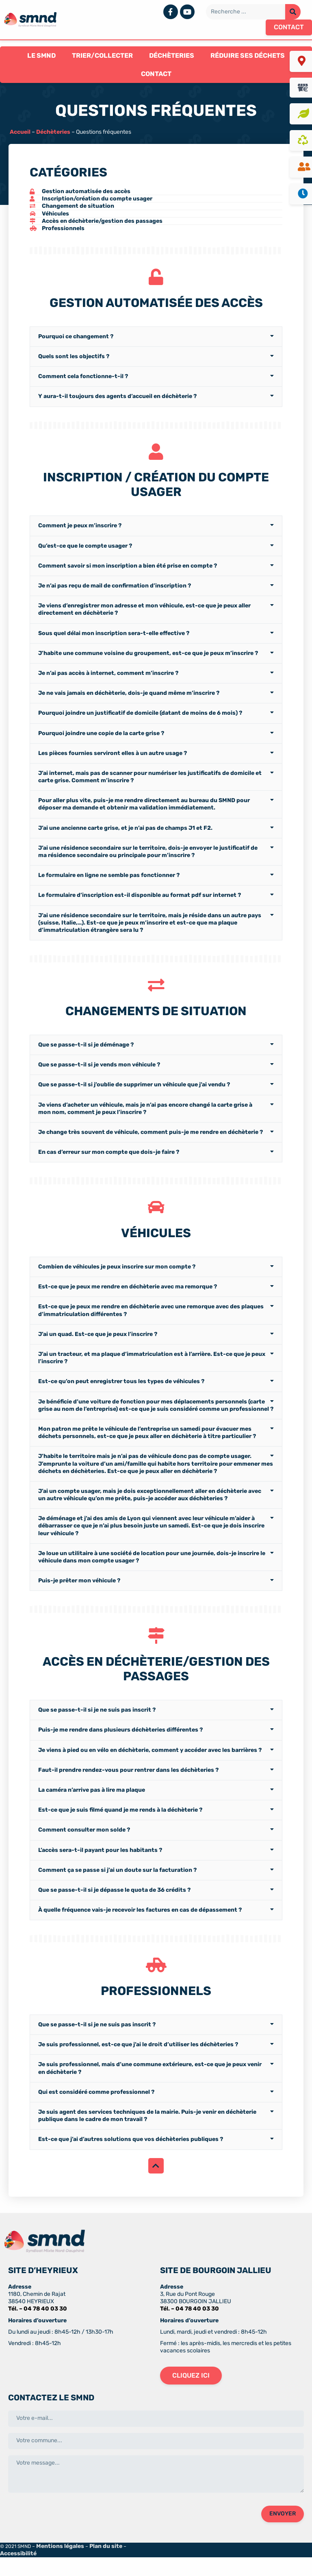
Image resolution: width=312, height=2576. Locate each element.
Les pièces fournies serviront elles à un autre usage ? (112, 760)
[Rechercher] (293, 12)
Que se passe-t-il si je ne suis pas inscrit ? (97, 1728)
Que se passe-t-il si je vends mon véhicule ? (99, 1076)
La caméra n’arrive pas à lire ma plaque (91, 1809)
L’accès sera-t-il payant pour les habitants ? (100, 1868)
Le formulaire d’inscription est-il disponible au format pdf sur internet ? (139, 902)
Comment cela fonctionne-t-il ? (83, 380)
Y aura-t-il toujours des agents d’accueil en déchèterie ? (117, 400)
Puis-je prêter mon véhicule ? (79, 1596)
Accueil (20, 131)
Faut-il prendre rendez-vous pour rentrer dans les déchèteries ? (128, 1789)
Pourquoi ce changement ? (75, 340)
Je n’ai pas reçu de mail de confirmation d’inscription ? (114, 593)
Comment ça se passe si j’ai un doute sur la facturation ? (117, 1889)
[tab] (156, 340)
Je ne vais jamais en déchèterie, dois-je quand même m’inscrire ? (128, 700)
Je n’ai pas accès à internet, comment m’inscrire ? (108, 680)
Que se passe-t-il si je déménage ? (86, 1056)
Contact (156, 74)
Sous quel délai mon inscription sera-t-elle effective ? (113, 640)
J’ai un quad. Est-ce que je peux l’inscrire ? (97, 1349)
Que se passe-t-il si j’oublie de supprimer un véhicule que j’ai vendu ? (134, 1095)
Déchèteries (171, 55)
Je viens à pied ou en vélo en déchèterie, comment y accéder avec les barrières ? (150, 1768)
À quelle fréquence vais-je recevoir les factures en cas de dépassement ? (140, 1928)
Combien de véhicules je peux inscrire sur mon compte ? (116, 1282)
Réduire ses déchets (247, 55)
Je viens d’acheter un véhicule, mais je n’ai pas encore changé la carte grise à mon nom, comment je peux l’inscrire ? (145, 1120)
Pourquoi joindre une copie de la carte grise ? (101, 740)
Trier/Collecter (102, 55)
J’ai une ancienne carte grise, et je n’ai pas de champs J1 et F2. (125, 835)
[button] (289, 27)
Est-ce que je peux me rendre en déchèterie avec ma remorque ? (127, 1302)
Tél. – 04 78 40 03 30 (37, 2327)
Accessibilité (18, 2572)
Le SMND (41, 55)
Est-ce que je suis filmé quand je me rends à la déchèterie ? (120, 1828)
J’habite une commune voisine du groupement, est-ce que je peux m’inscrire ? (148, 660)
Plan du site (105, 2564)
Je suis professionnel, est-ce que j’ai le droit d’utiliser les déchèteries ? (138, 2067)
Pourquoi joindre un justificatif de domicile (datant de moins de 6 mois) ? (140, 720)
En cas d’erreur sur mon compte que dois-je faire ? (108, 1163)
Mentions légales (60, 2564)
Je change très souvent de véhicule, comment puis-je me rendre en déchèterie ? (150, 1143)
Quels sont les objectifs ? (73, 360)
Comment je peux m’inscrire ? (79, 533)
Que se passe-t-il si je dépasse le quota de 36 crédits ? (114, 1909)
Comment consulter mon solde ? (84, 1848)
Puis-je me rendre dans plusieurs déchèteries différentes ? (120, 1748)
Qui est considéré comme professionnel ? (96, 2114)
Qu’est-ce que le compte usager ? (85, 553)
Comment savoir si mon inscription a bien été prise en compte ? (127, 573)
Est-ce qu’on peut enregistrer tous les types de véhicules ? (121, 1396)
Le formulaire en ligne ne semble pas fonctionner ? (109, 882)
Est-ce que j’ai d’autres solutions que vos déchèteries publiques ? (130, 2162)
